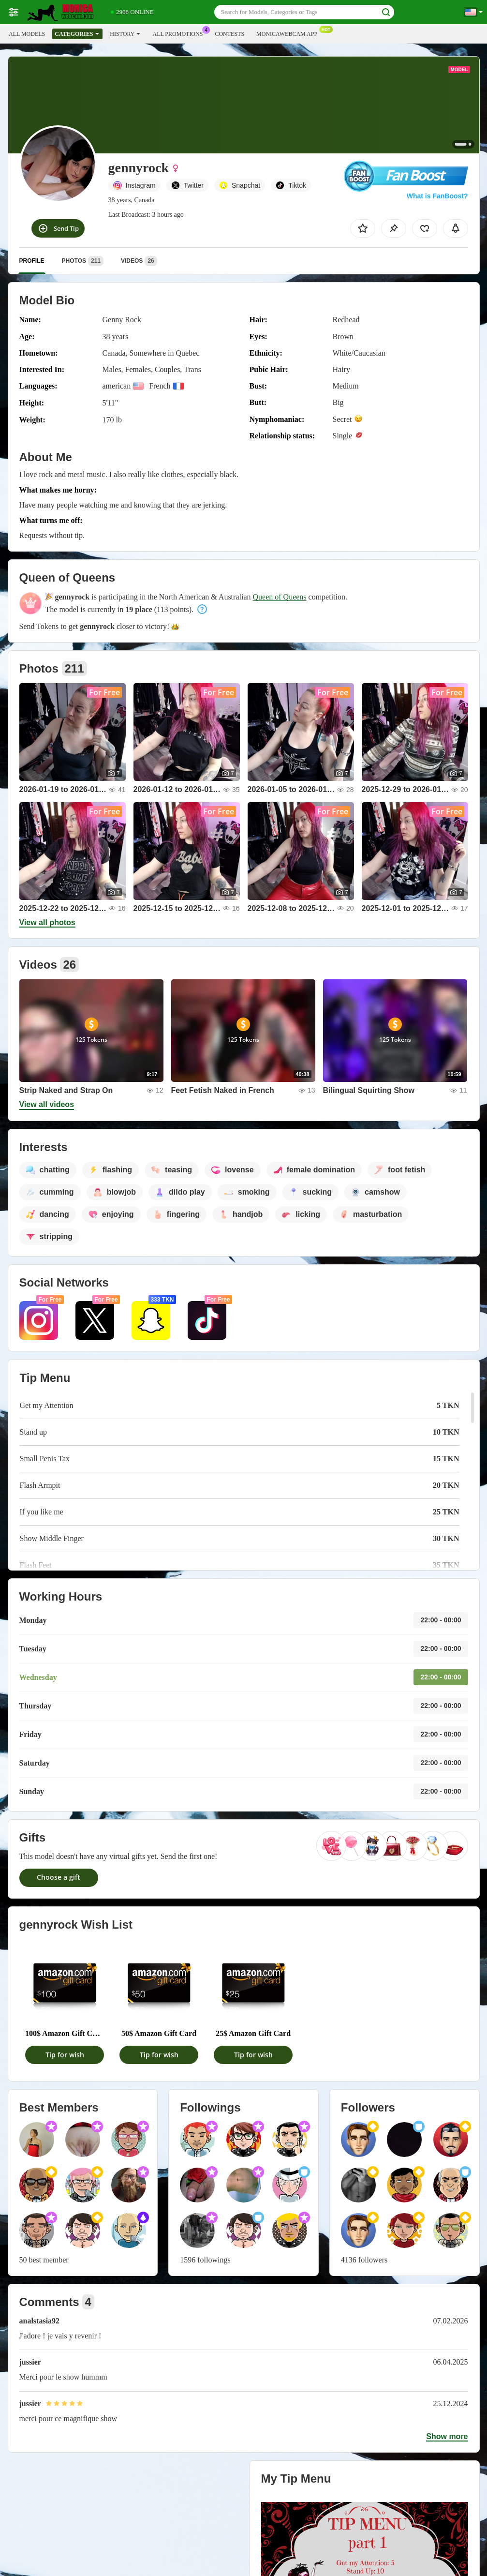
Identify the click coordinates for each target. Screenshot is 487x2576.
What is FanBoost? (437, 196)
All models (27, 33)
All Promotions (179, 33)
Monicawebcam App (289, 33)
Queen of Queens (279, 597)
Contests (229, 33)
